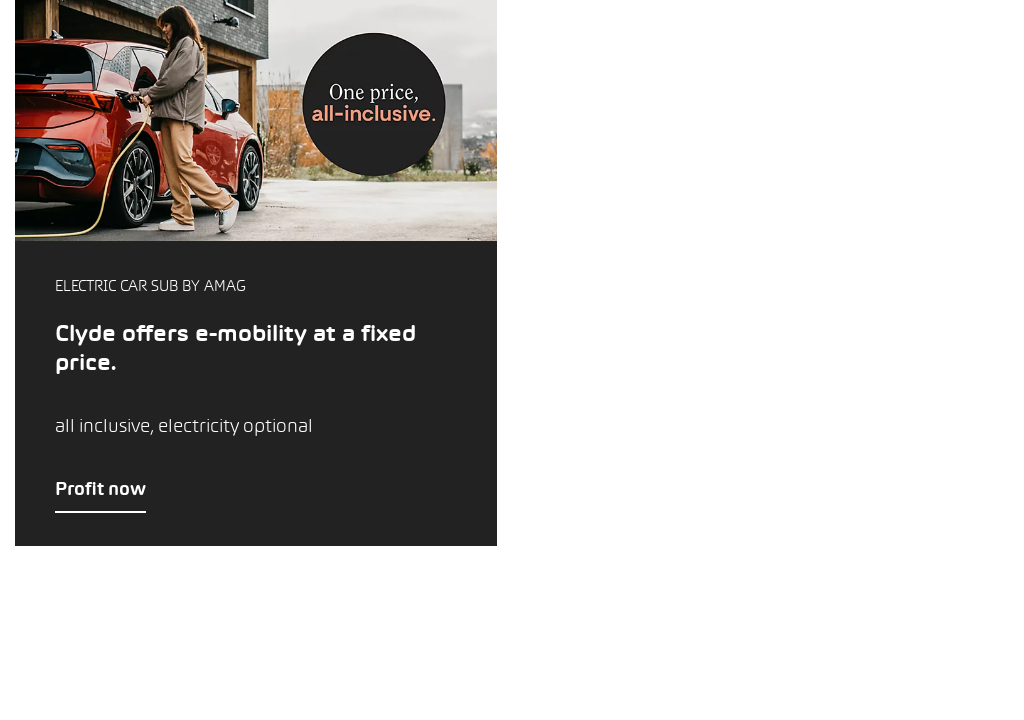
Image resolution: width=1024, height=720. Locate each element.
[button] (256, 273)
